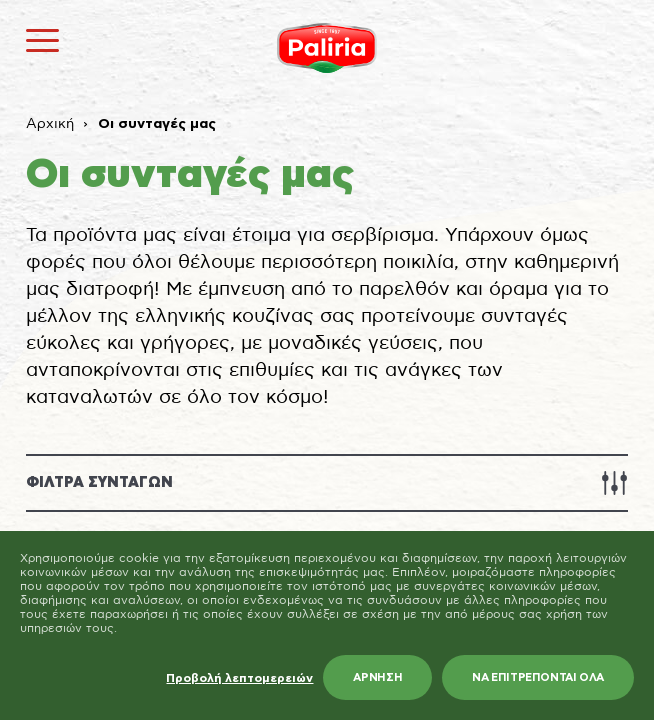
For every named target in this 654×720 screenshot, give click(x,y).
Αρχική (50, 124)
